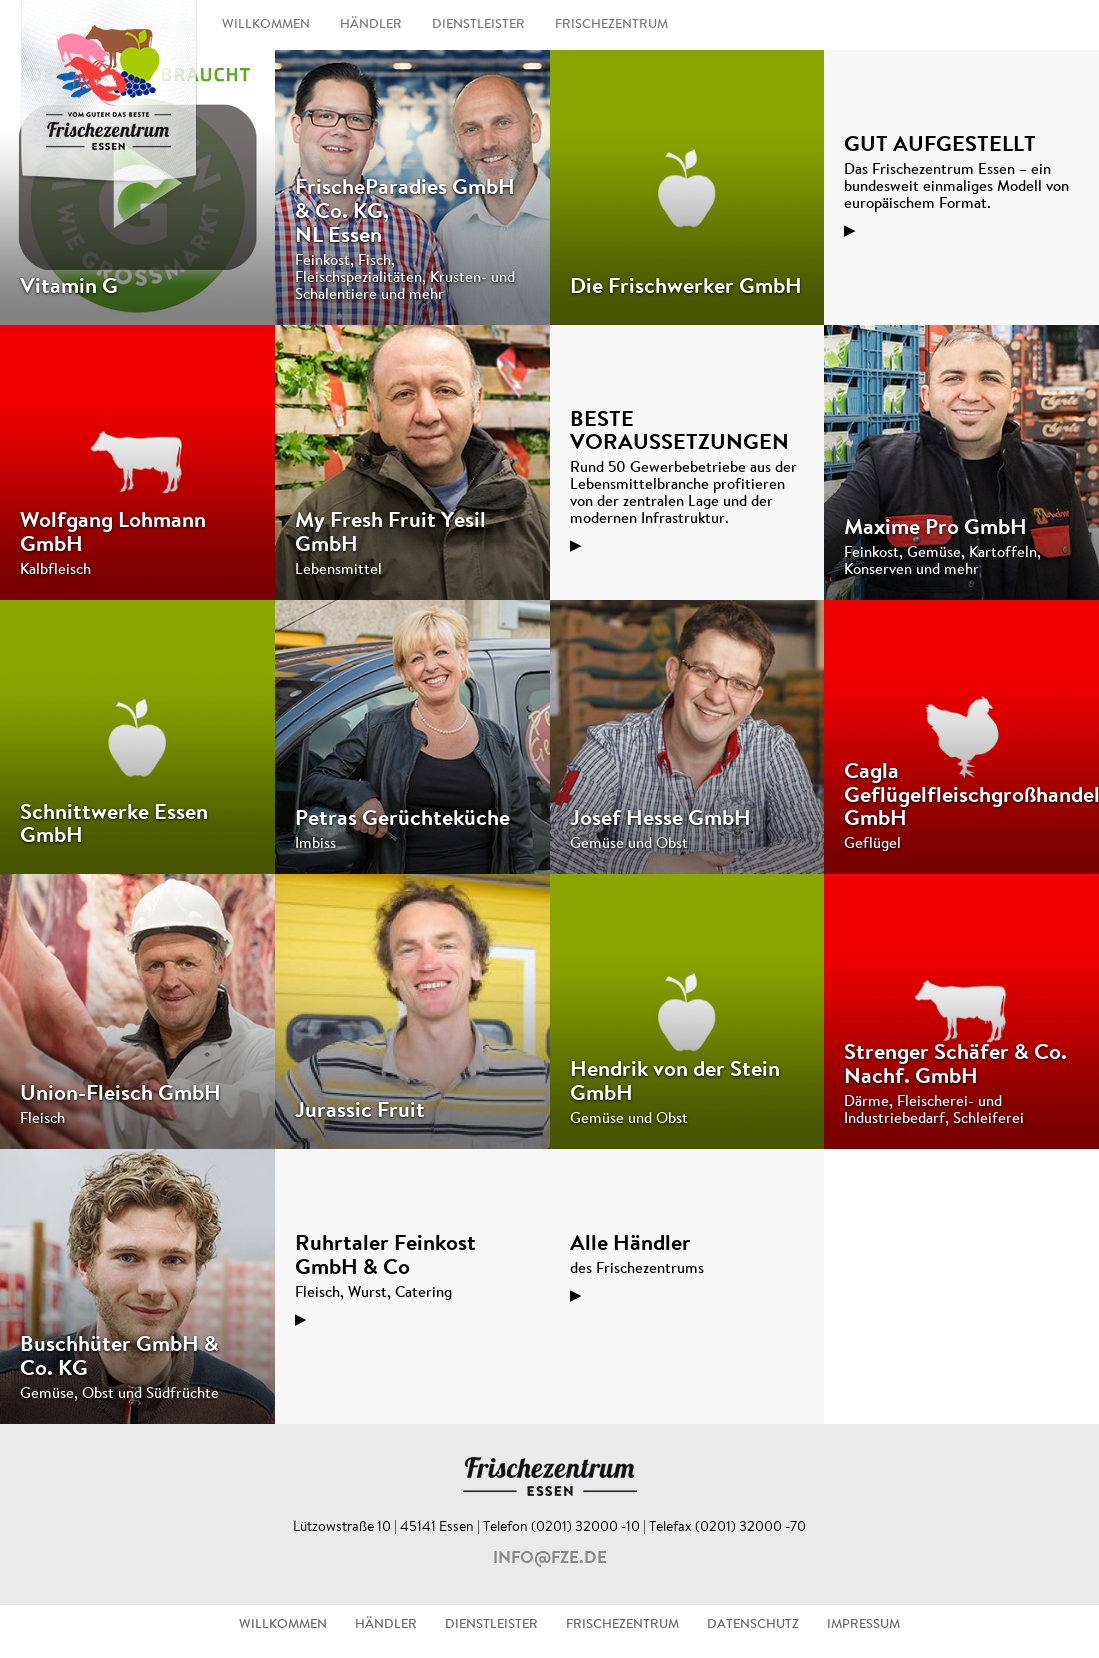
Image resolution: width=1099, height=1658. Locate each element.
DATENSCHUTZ (753, 1625)
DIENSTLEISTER (478, 25)
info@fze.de (550, 1559)
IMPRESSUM (863, 1625)
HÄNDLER (371, 25)
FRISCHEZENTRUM (611, 25)
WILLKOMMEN (266, 25)
